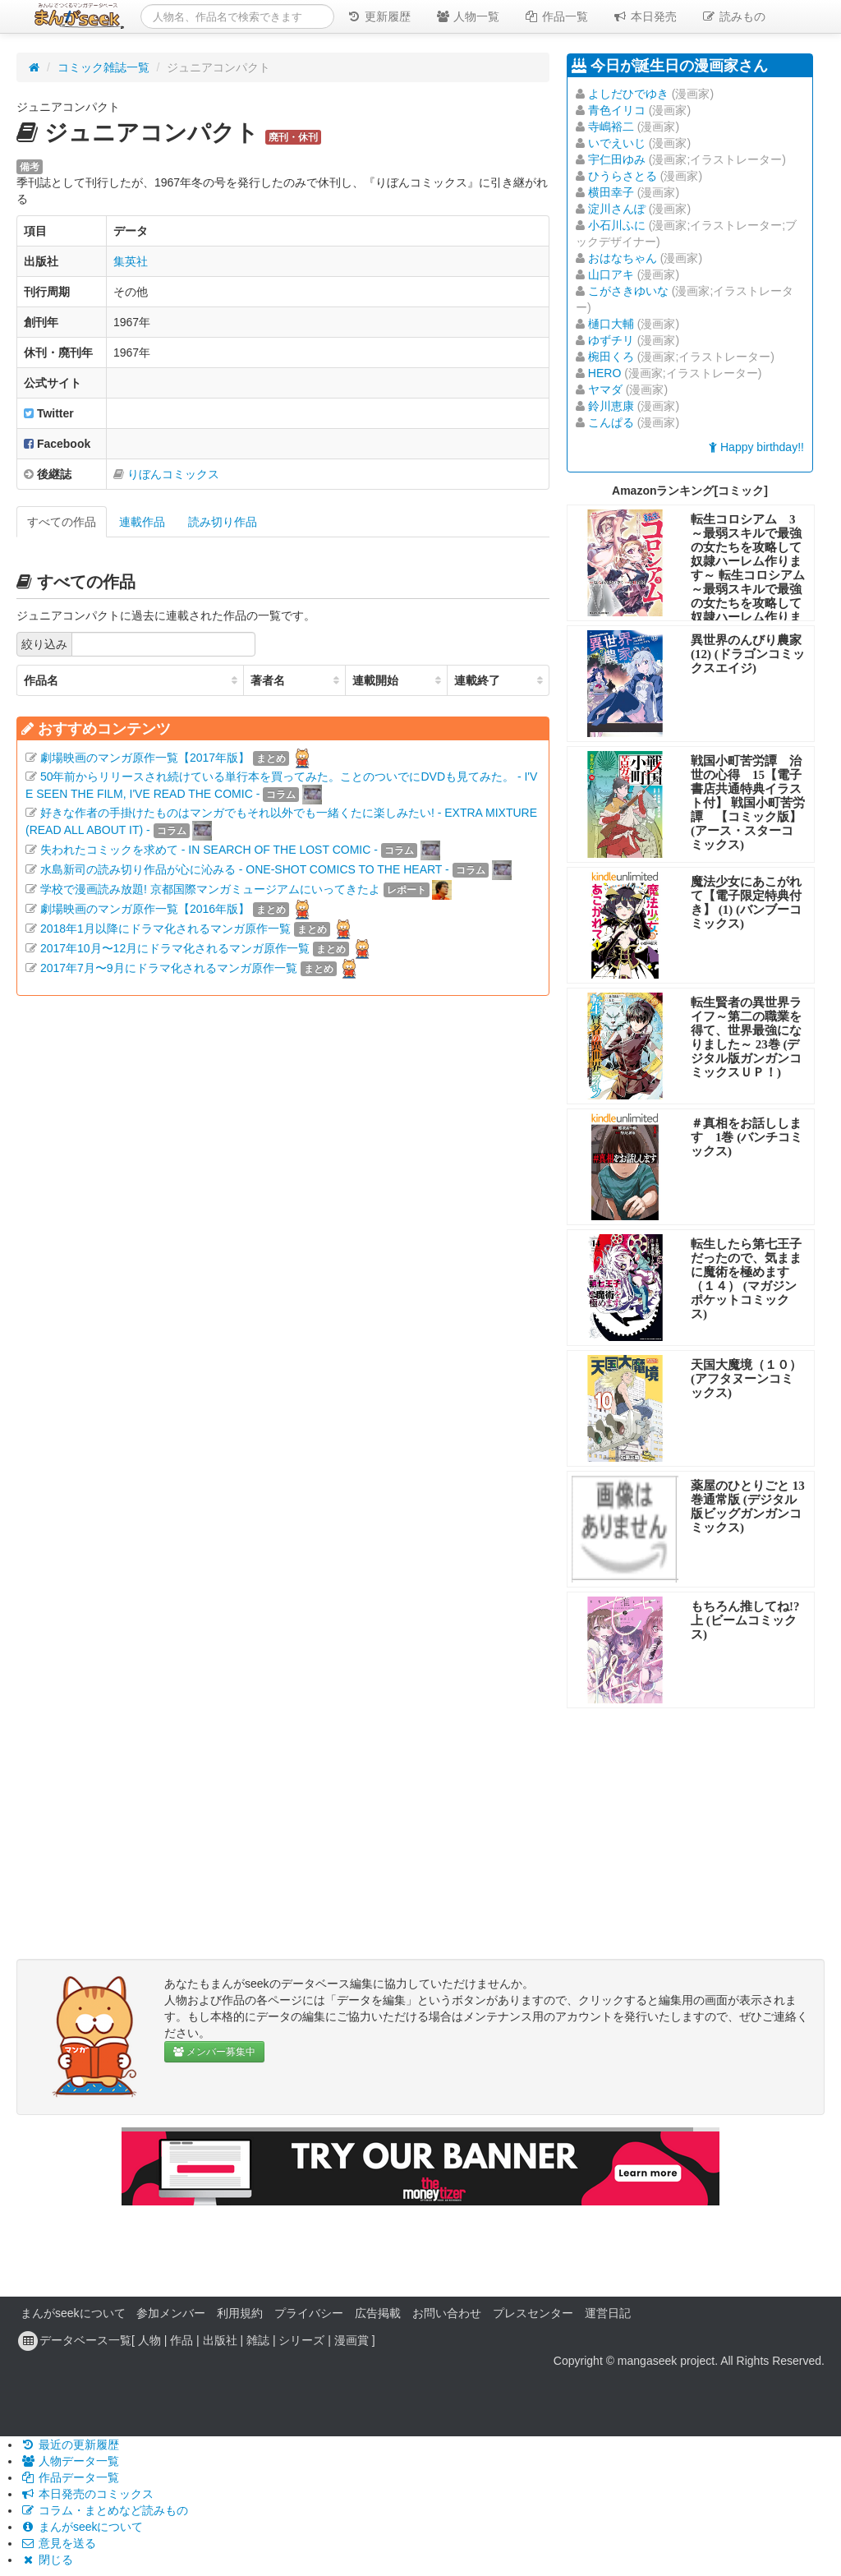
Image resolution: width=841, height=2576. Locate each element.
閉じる (47, 2559)
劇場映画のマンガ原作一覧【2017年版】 (145, 757)
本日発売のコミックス (87, 2493)
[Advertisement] (282, 1160)
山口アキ (611, 274)
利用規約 (240, 2313)
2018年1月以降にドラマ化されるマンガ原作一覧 (165, 928)
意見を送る (58, 2543)
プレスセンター (533, 2313)
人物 (149, 2340)
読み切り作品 (222, 521)
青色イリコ (617, 110)
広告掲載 (378, 2313)
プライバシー (308, 2313)
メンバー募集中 (214, 2052)
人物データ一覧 (70, 2461)
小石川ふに (617, 225)
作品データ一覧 (70, 2477)
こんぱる (611, 422)
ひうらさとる (622, 175)
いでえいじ (617, 143)
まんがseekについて (73, 2313)
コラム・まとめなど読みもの (104, 2510)
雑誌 (257, 2340)
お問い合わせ (446, 2313)
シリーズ (301, 2340)
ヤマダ (605, 389)
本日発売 (645, 16)
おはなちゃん (622, 258)
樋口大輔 (611, 323)
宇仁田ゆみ (617, 159)
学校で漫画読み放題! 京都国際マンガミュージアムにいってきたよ (210, 889)
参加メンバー (170, 2313)
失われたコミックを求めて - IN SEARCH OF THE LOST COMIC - (209, 849)
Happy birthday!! (756, 447)
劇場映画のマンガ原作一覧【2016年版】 (145, 908)
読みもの (733, 16)
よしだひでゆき (628, 93)
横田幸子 (611, 192)
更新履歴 (379, 16)
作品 (181, 2340)
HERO (604, 373)
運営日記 (608, 2313)
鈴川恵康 (611, 405)
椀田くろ (611, 356)
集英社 (130, 261)
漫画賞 (351, 2340)
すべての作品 (61, 521)
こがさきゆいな (628, 290)
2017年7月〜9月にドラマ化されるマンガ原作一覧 (168, 968)
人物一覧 (467, 16)
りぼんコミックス (173, 474)
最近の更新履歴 (70, 2444)
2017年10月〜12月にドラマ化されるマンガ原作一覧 (175, 948)
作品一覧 (556, 16)
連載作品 (142, 521)
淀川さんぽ (617, 208)
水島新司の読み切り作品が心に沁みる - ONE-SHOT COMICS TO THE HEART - (244, 869)
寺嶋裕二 (611, 126)
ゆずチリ (611, 340)
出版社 (220, 2340)
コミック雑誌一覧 (103, 67)
